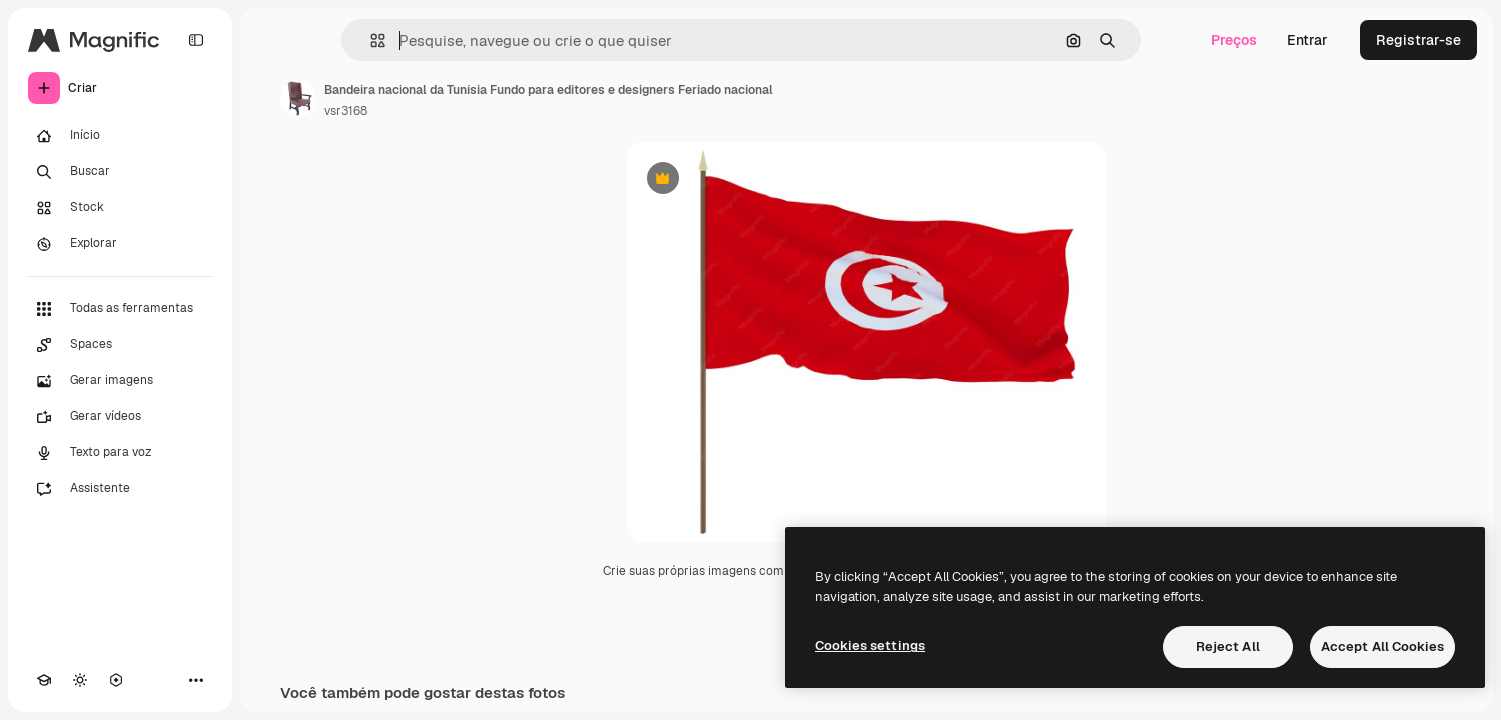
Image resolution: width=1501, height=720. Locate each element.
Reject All (1228, 646)
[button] (369, 40)
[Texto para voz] (120, 453)
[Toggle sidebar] (196, 40)
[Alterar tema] (80, 680)
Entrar (1307, 40)
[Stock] (120, 208)
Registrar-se (1418, 40)
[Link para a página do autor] (298, 98)
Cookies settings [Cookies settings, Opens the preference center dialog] (870, 645)
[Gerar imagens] (120, 381)
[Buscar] (120, 172)
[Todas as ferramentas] (120, 309)
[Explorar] (120, 244)
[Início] (120, 136)
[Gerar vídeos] (120, 417)
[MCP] (116, 680)
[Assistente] (120, 489)
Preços (1234, 40)
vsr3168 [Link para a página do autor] (345, 111)
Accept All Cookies (1382, 646)
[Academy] (44, 680)
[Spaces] (120, 345)
